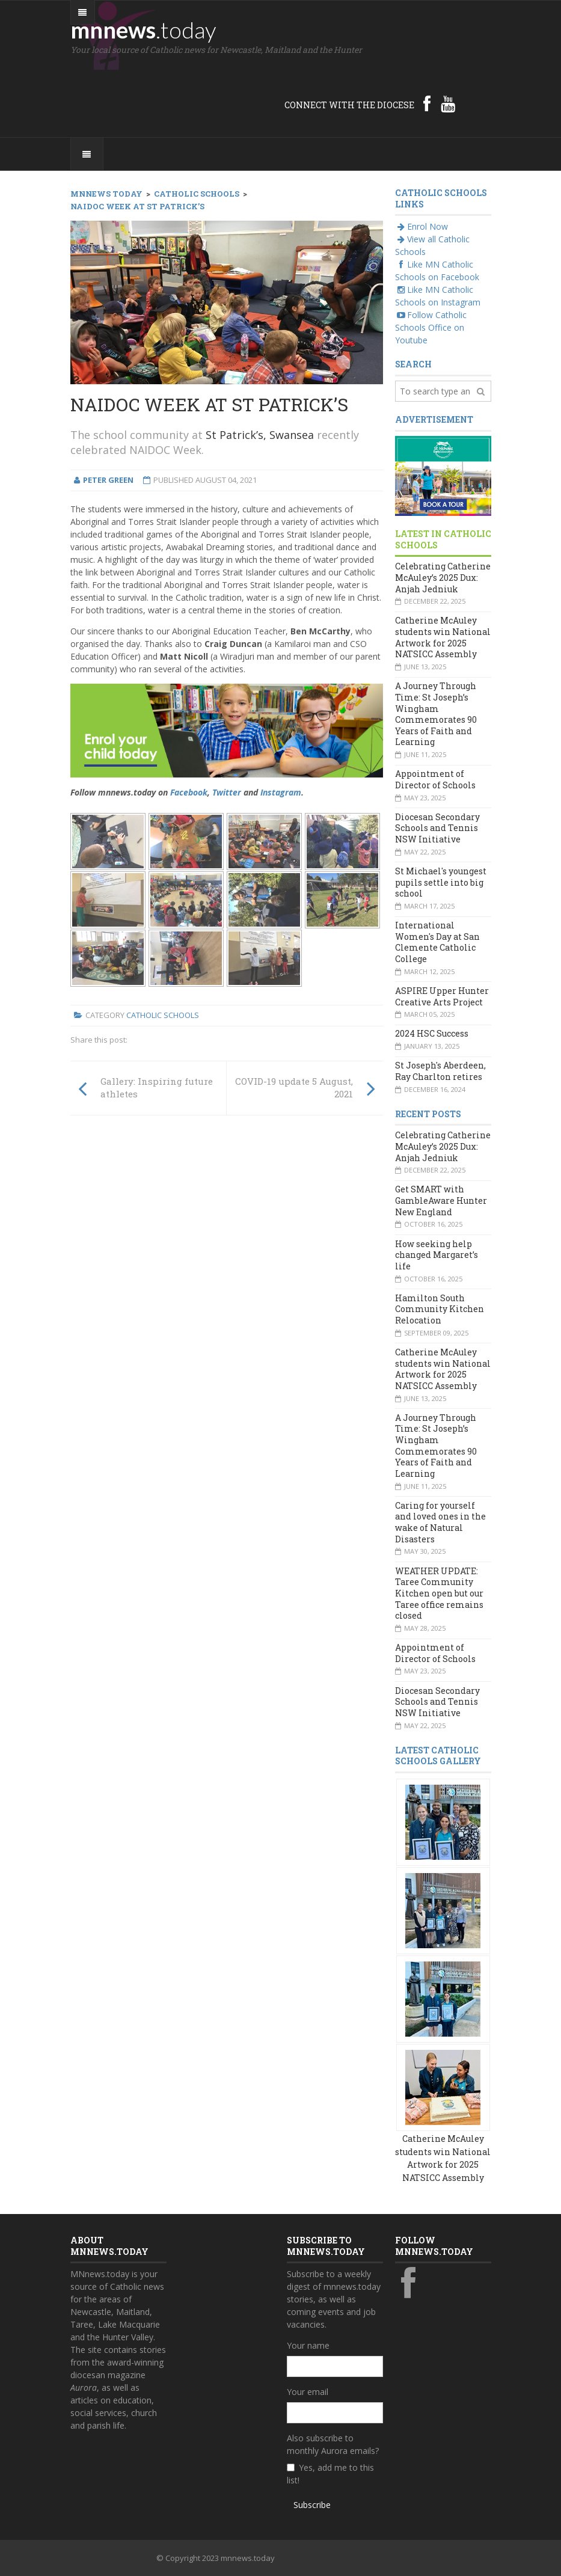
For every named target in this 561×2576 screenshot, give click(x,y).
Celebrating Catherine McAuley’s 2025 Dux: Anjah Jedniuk (443, 577)
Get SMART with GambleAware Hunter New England (441, 1200)
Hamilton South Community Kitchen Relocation (439, 1309)
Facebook (188, 792)
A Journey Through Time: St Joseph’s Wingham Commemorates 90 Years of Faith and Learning (436, 713)
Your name (308, 2345)
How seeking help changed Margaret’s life (436, 1255)
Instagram (280, 792)
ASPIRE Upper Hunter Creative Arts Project (442, 996)
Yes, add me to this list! (330, 2474)
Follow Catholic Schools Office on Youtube (431, 327)
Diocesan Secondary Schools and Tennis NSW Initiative (437, 828)
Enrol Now (421, 226)
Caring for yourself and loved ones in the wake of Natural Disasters (440, 1522)
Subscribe (312, 2504)
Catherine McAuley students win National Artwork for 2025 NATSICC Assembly (443, 637)
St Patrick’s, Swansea (260, 435)
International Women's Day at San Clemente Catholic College (437, 941)
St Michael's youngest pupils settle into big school (440, 882)
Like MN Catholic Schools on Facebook (437, 271)
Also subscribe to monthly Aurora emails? (333, 2444)
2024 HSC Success (431, 1033)
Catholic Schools (162, 1015)
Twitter (226, 792)
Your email (307, 2391)
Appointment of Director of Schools (435, 779)
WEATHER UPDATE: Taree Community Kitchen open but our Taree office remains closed (439, 1593)
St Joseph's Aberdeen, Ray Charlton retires (440, 1071)
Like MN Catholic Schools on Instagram (437, 296)
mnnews (143, 29)
